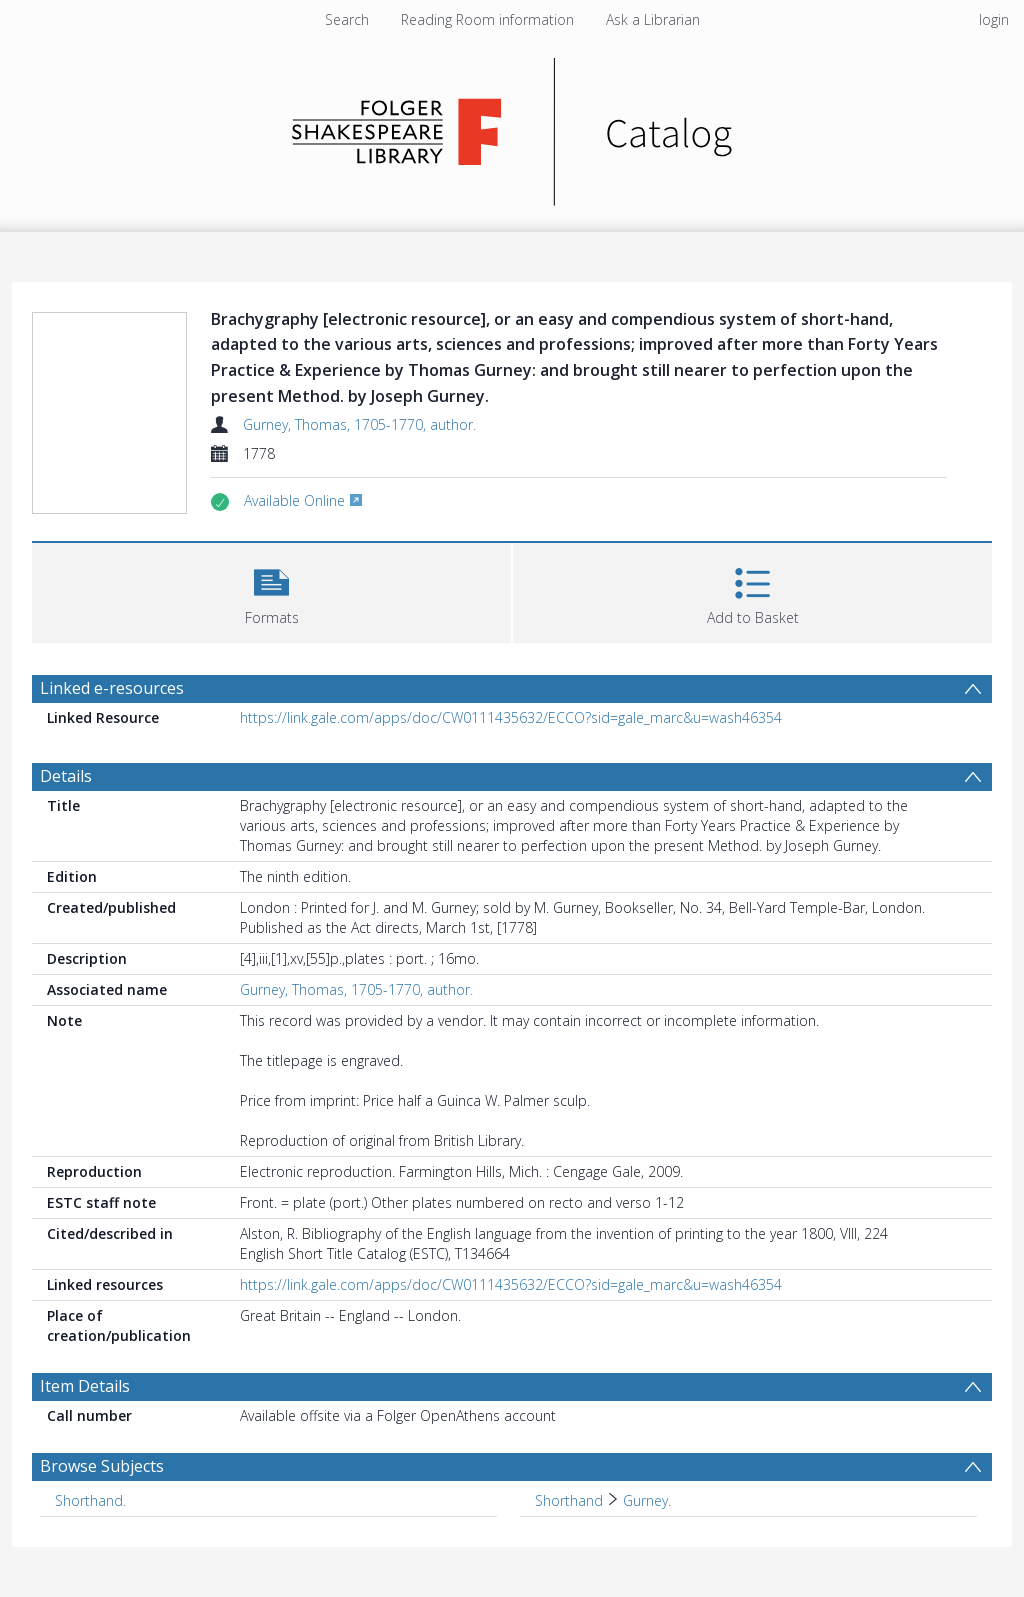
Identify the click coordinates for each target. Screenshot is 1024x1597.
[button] (271, 590)
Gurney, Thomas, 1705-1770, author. (359, 424)
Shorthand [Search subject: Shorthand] (569, 1500)
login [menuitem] (994, 19)
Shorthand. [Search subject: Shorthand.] (90, 1500)
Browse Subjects (102, 1466)
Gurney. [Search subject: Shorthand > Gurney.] (647, 1500)
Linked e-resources (112, 688)
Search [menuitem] (347, 19)
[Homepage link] (512, 126)
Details (66, 776)
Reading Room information (487, 19)
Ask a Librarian (653, 19)
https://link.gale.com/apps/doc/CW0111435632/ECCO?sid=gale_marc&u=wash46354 (511, 717)
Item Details (85, 1386)
